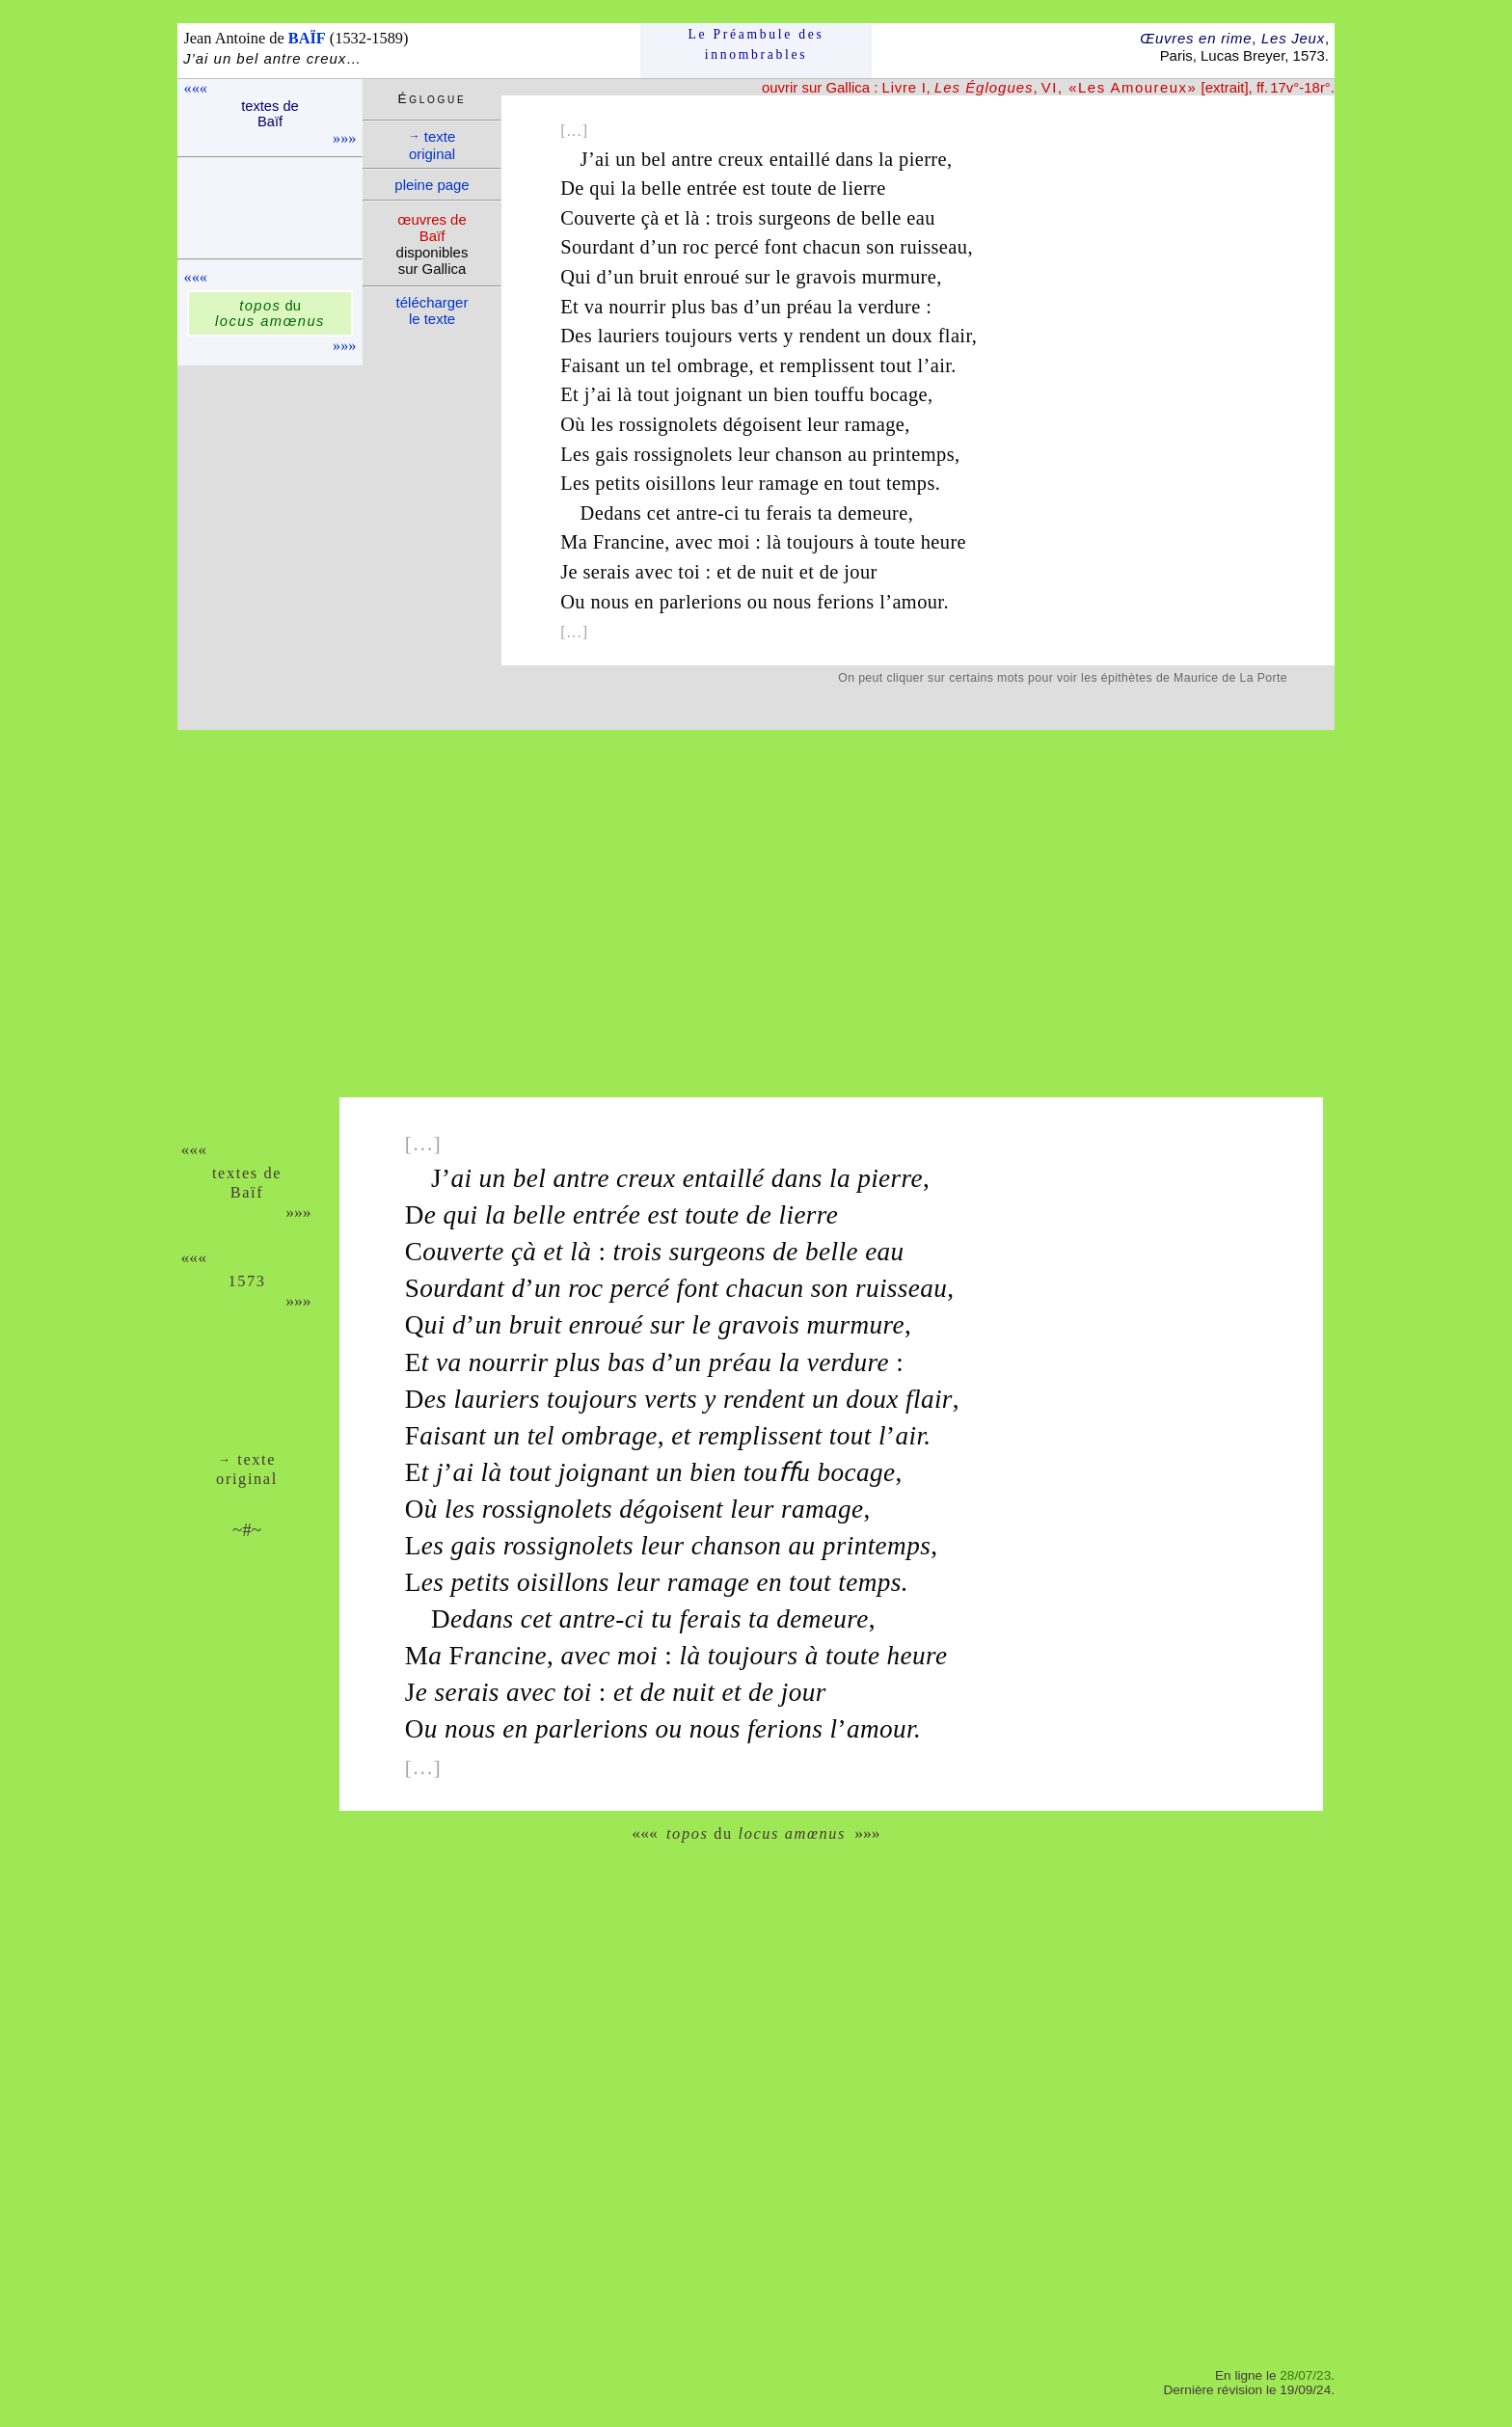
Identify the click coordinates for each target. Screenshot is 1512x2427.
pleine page (431, 184)
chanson (809, 454)
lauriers (629, 335)
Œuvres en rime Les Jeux (1232, 38)
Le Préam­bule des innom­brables (756, 44)
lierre (863, 188)
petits (617, 483)
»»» (344, 138)
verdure (889, 306)
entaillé (800, 159)
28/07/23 (1305, 2375)
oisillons (681, 483)
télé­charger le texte (432, 310)
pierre (923, 159)
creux (741, 159)
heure (943, 542)
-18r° (1315, 87)
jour (860, 571)
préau (809, 306)
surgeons (795, 218)
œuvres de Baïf (431, 227)
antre (693, 159)
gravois (826, 276)
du (270, 313)
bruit (659, 276)
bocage (899, 394)
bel (653, 159)
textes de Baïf (270, 113)
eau (920, 218)
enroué (712, 276)
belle (661, 188)
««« (195, 88)
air (941, 365)
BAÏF (307, 38)
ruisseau (933, 246)
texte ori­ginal (432, 145)
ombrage (712, 365)
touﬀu (776, 1472)
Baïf (247, 1192)
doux (912, 335)
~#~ (246, 1530)
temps (910, 483)
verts (758, 335)
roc (696, 246)
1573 (246, 1281)
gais (611, 454)
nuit (778, 571)
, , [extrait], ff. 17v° (1091, 87)
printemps (914, 454)
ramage (874, 424)
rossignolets (668, 424)
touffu (839, 394)
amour (917, 601)
